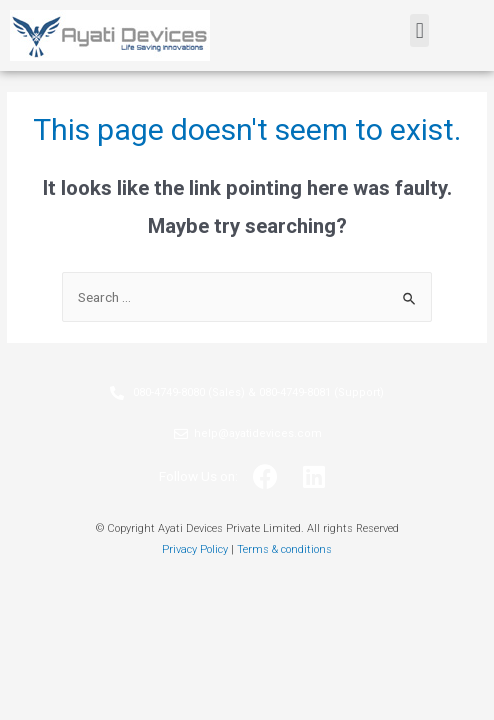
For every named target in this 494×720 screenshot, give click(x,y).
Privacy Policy (195, 549)
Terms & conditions (284, 549)
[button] (419, 30)
